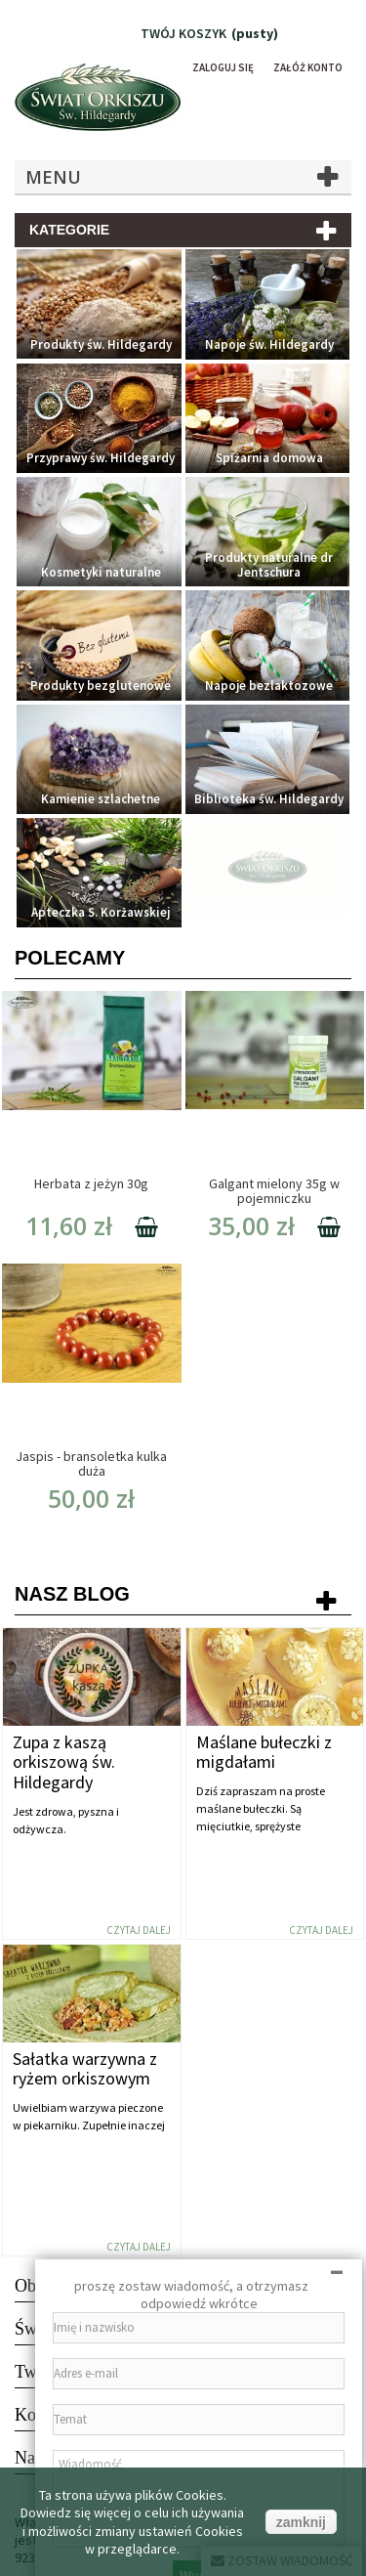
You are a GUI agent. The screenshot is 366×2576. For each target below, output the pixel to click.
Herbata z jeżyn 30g (91, 1183)
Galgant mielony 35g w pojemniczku (274, 1191)
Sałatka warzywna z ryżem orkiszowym (85, 2068)
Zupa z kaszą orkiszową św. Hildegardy (64, 1762)
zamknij (301, 2522)
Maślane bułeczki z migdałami (264, 1752)
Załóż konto (308, 67)
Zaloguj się (223, 67)
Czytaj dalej (138, 1930)
